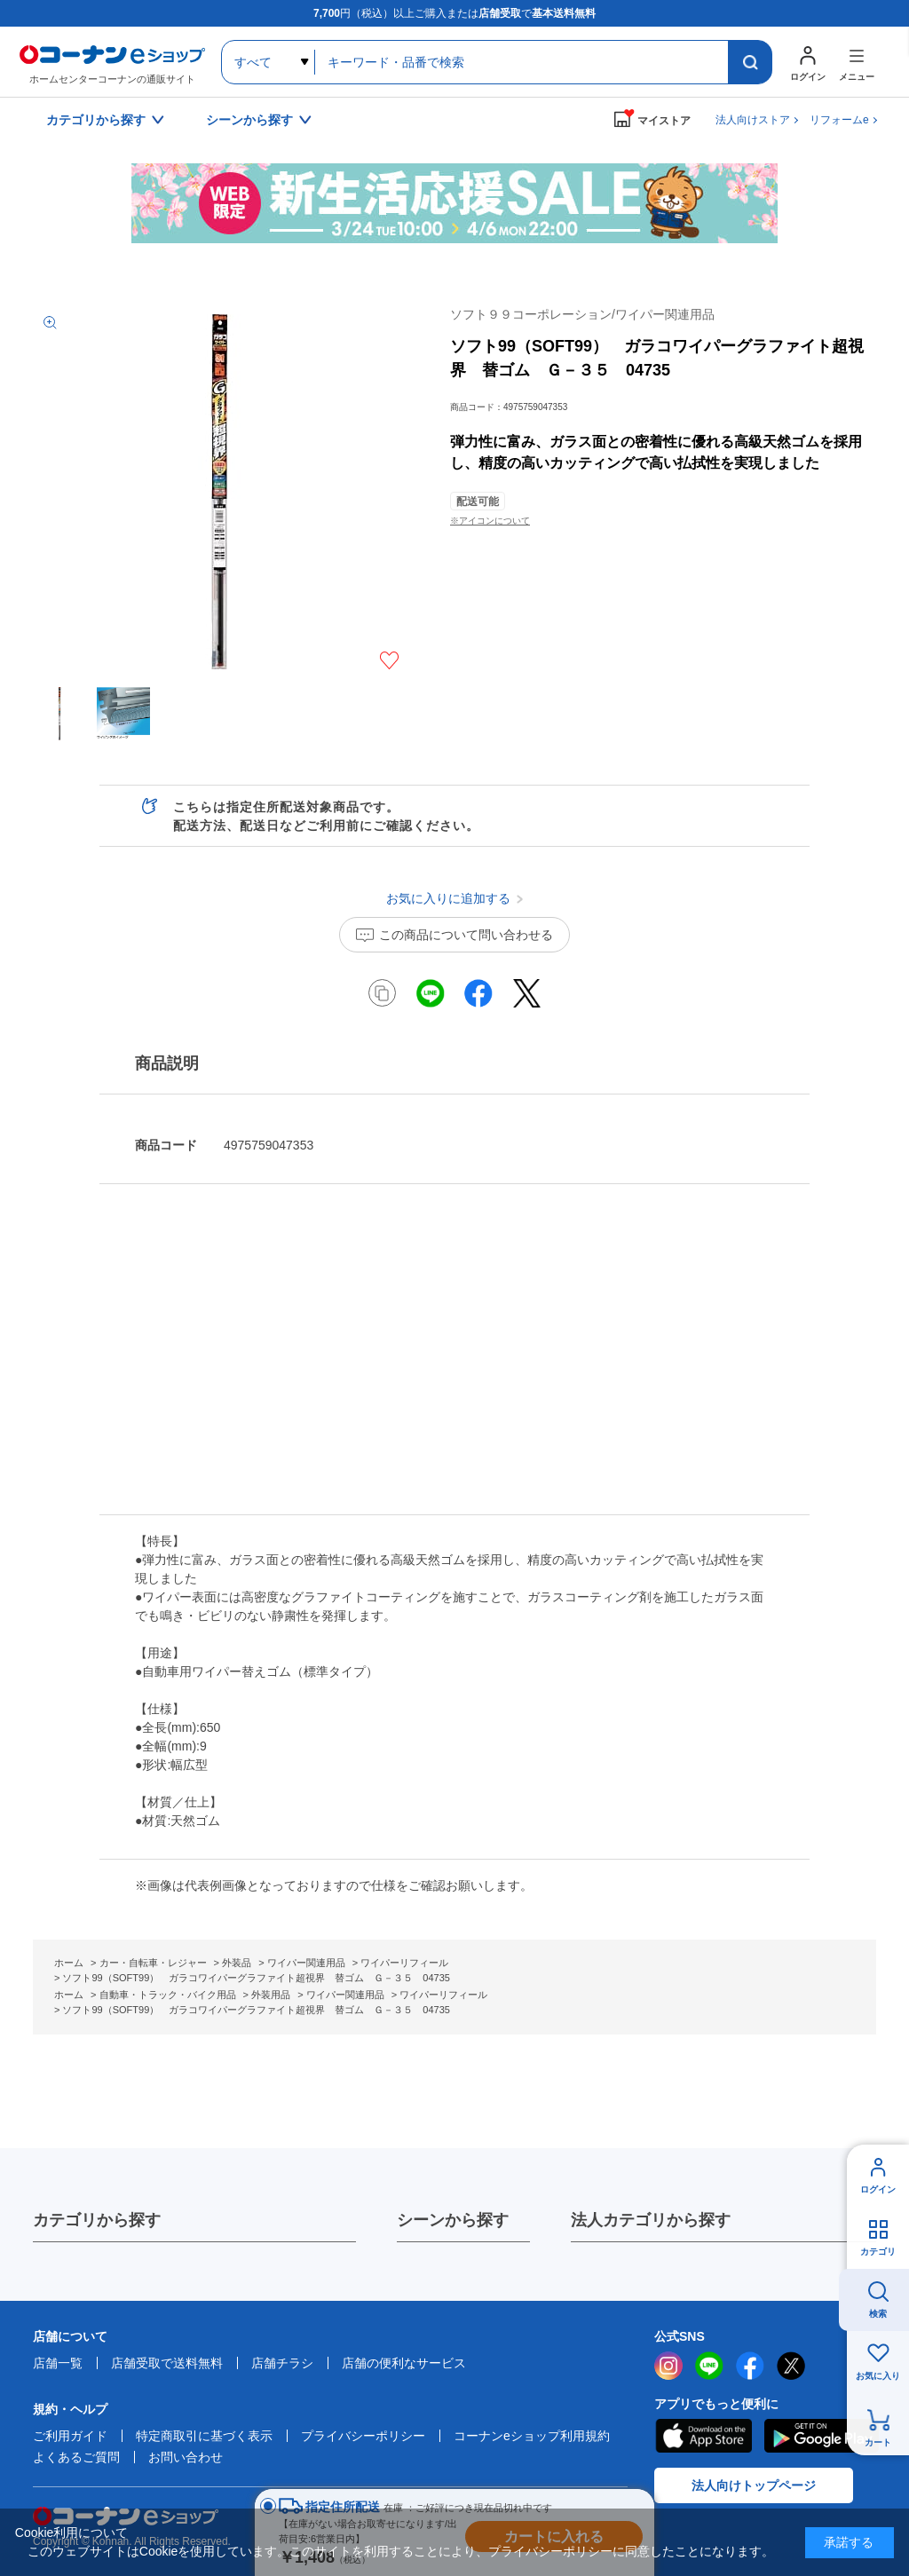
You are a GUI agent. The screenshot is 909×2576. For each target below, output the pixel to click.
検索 (878, 2314)
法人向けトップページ (754, 2485)
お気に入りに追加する (389, 660)
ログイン (878, 2189)
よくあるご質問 (76, 2457)
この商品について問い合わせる (466, 935)
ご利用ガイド (70, 2436)
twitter (791, 2365)
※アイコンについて (490, 520)
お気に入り (878, 2376)
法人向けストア (752, 120)
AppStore (703, 2436)
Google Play (821, 2436)
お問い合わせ (185, 2457)
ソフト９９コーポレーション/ (582, 314)
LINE (709, 2365)
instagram (668, 2365)
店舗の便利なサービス (404, 2363)
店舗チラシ (282, 2363)
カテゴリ (878, 2251)
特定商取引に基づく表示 (204, 2436)
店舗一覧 (58, 2363)
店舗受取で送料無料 (167, 2363)
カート (878, 2442)
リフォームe (839, 120)
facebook (750, 2365)
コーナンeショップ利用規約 (532, 2436)
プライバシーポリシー (363, 2436)
